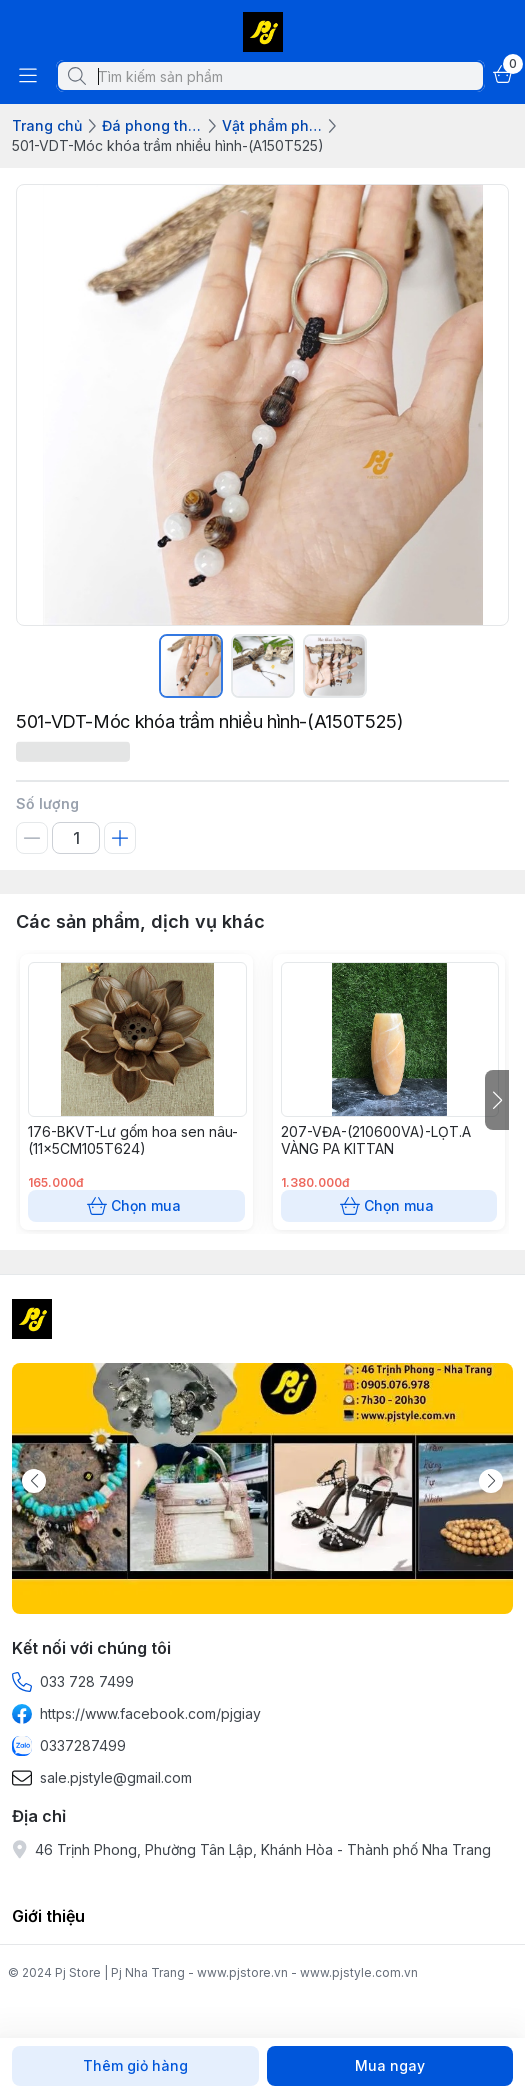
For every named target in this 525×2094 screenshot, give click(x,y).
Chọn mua (136, 1206)
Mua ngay (390, 2066)
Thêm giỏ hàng (135, 2066)
